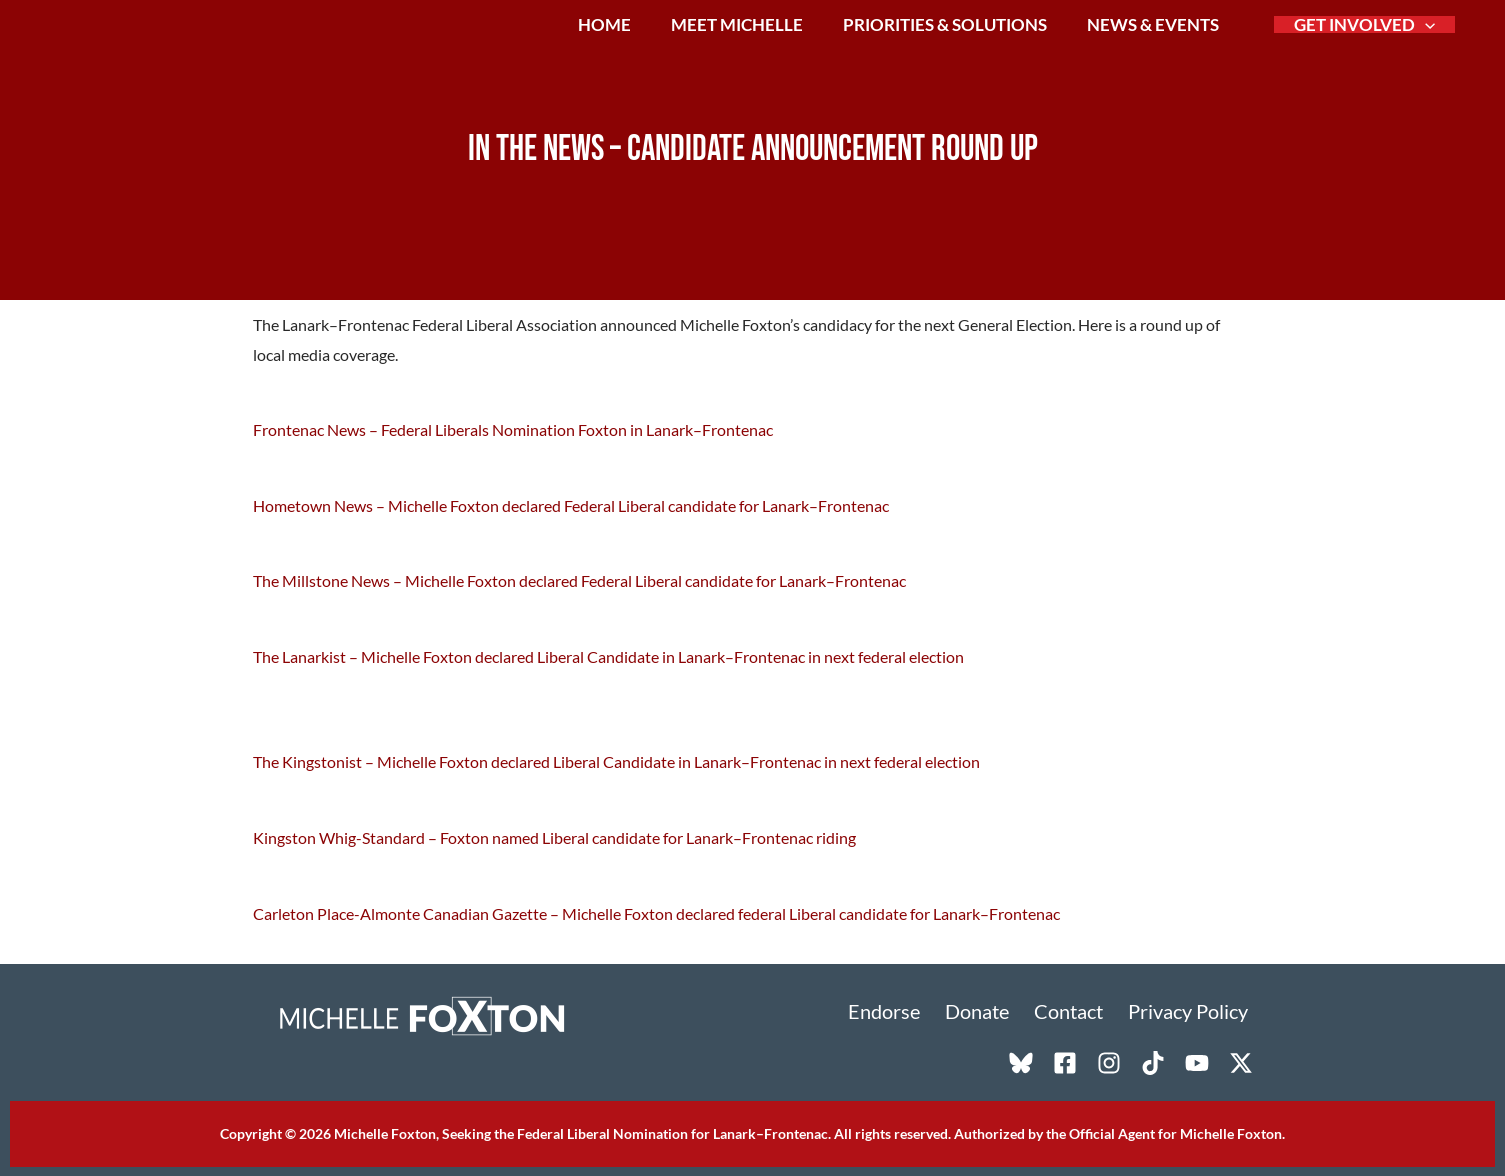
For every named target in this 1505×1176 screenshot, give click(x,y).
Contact (1078, 1010)
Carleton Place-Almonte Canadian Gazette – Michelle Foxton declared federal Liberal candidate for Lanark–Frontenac (656, 910)
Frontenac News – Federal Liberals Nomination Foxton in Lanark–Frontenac (513, 429)
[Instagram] (1109, 1062)
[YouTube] (1197, 1062)
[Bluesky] (1021, 1062)
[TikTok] (1153, 1062)
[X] (1241, 1062)
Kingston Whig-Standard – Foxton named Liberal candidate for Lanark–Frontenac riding (554, 835)
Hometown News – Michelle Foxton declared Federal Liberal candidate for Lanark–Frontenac (571, 504)
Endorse (904, 1010)
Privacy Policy (1193, 1010)
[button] (1427, 41)
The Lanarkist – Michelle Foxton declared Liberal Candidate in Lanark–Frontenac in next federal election (608, 655)
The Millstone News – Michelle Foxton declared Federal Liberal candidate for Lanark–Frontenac (579, 580)
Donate (992, 1010)
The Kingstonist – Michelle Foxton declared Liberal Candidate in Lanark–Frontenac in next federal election (616, 760)
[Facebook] (1065, 1062)
